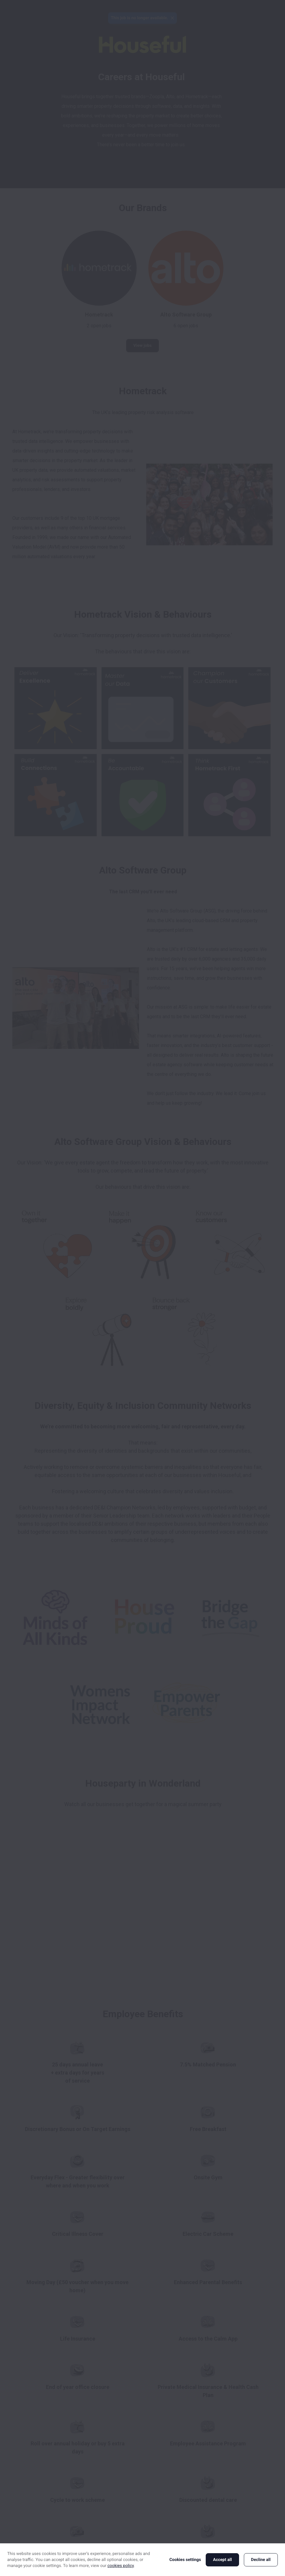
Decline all (261, 2559)
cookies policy (121, 2565)
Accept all (222, 2559)
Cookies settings (185, 2559)
